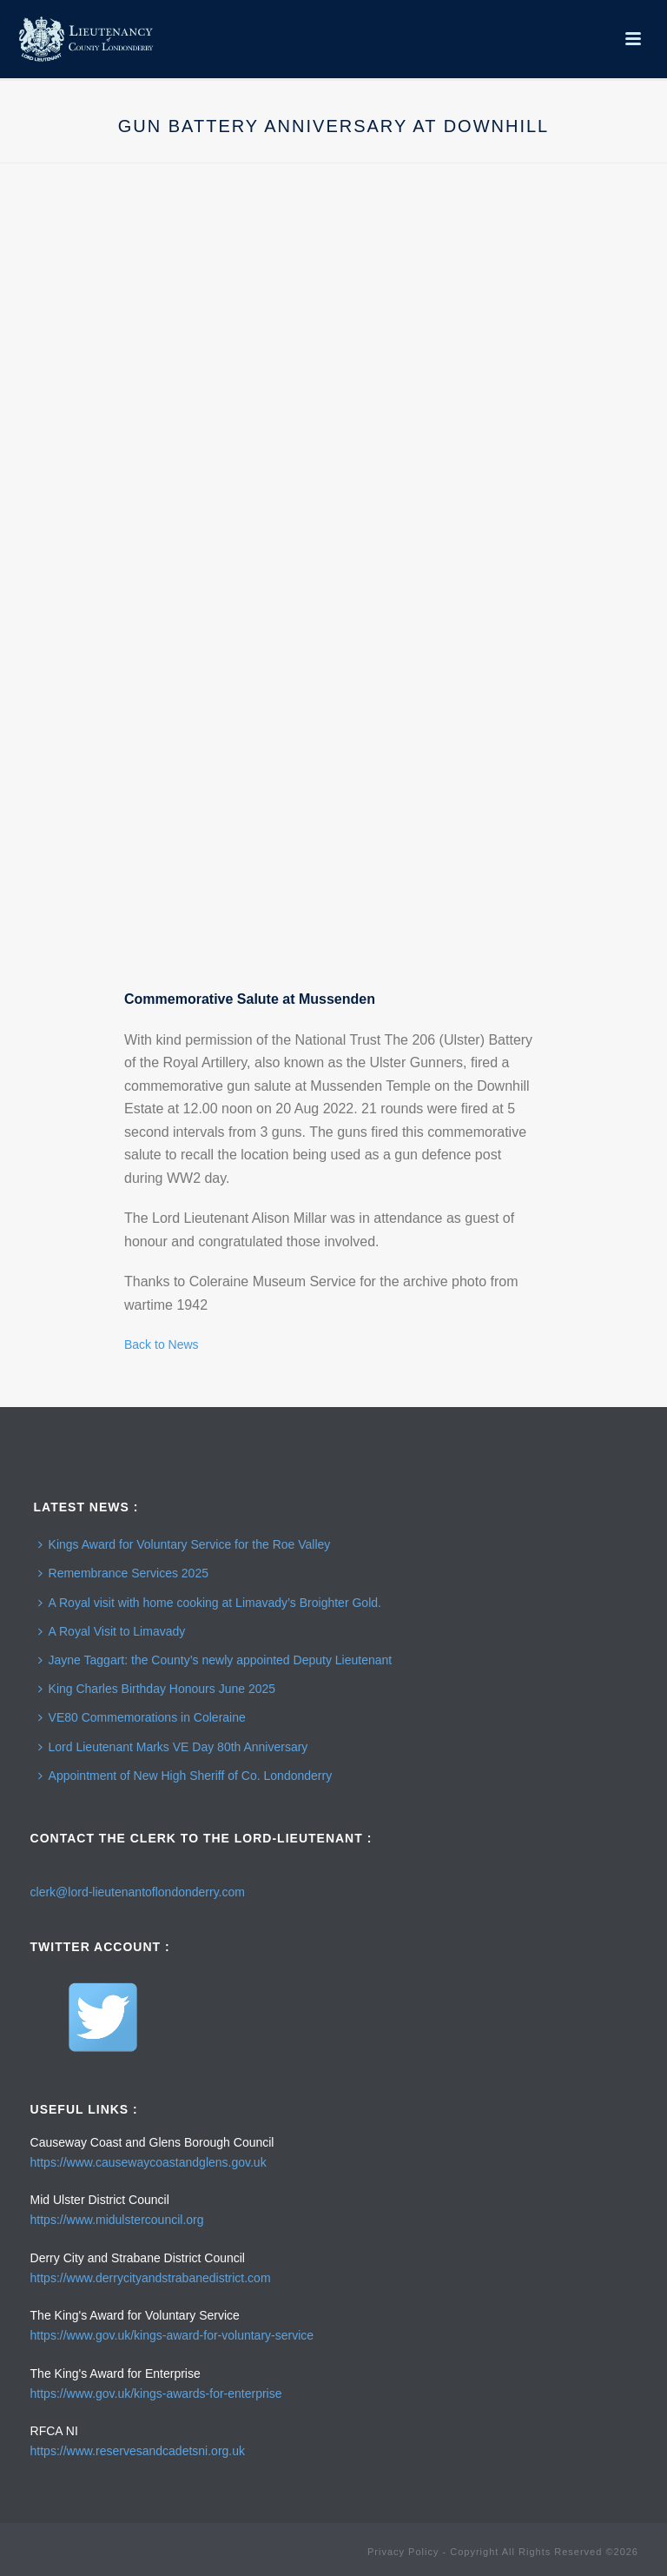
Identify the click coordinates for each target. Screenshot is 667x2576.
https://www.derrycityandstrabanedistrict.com (150, 2278)
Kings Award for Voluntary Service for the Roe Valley (184, 1544)
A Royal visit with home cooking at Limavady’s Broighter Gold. (209, 1603)
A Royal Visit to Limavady (112, 1631)
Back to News (161, 1344)
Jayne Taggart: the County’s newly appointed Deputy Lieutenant (215, 1660)
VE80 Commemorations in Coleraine (142, 1717)
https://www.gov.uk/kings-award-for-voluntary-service (172, 2335)
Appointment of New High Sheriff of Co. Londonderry (185, 1776)
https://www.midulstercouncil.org (117, 2220)
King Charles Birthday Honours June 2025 (157, 1689)
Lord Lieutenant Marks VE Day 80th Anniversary (173, 1747)
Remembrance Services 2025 (123, 1573)
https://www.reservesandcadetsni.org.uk (137, 2451)
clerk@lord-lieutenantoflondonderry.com (137, 1892)
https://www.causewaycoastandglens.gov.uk (148, 2162)
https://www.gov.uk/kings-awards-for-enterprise (156, 2393)
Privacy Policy (403, 2551)
